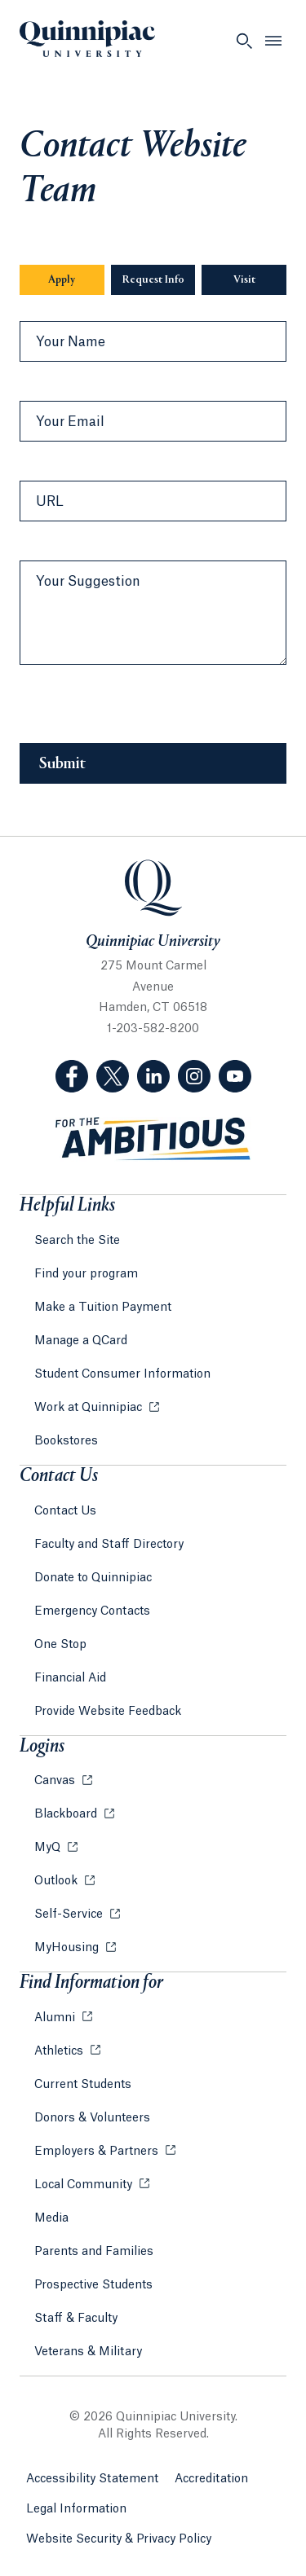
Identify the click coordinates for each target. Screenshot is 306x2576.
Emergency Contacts (92, 1611)
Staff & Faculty (76, 2318)
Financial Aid (70, 1678)
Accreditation (211, 2479)
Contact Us (65, 1511)
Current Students (82, 2084)
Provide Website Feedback (107, 1711)
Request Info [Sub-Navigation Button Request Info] (153, 280)
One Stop (60, 1645)
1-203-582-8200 (153, 1029)
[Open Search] (244, 41)
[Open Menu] (273, 41)
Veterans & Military (88, 2352)
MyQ (49, 1847)
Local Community (84, 2185)
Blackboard (67, 1814)
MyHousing (68, 1948)
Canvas (56, 1781)
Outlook (57, 1881)
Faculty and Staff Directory (109, 1544)
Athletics (60, 2051)
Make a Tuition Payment (102, 1307)
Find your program (86, 1274)
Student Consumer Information (122, 1374)
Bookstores (66, 1441)
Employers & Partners (98, 2151)
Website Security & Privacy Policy (118, 2539)
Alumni (56, 2018)
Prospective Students (93, 2285)
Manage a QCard (80, 1341)
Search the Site (77, 1240)
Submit (62, 764)
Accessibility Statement (92, 2479)
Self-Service (70, 1914)
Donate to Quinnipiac (93, 1578)
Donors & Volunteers (92, 2118)
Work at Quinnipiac (89, 1407)
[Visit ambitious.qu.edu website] (153, 1139)
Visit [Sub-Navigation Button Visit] (244, 280)
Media (51, 2218)
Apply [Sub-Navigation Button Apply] (61, 280)
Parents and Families (93, 2251)
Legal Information (76, 2509)
